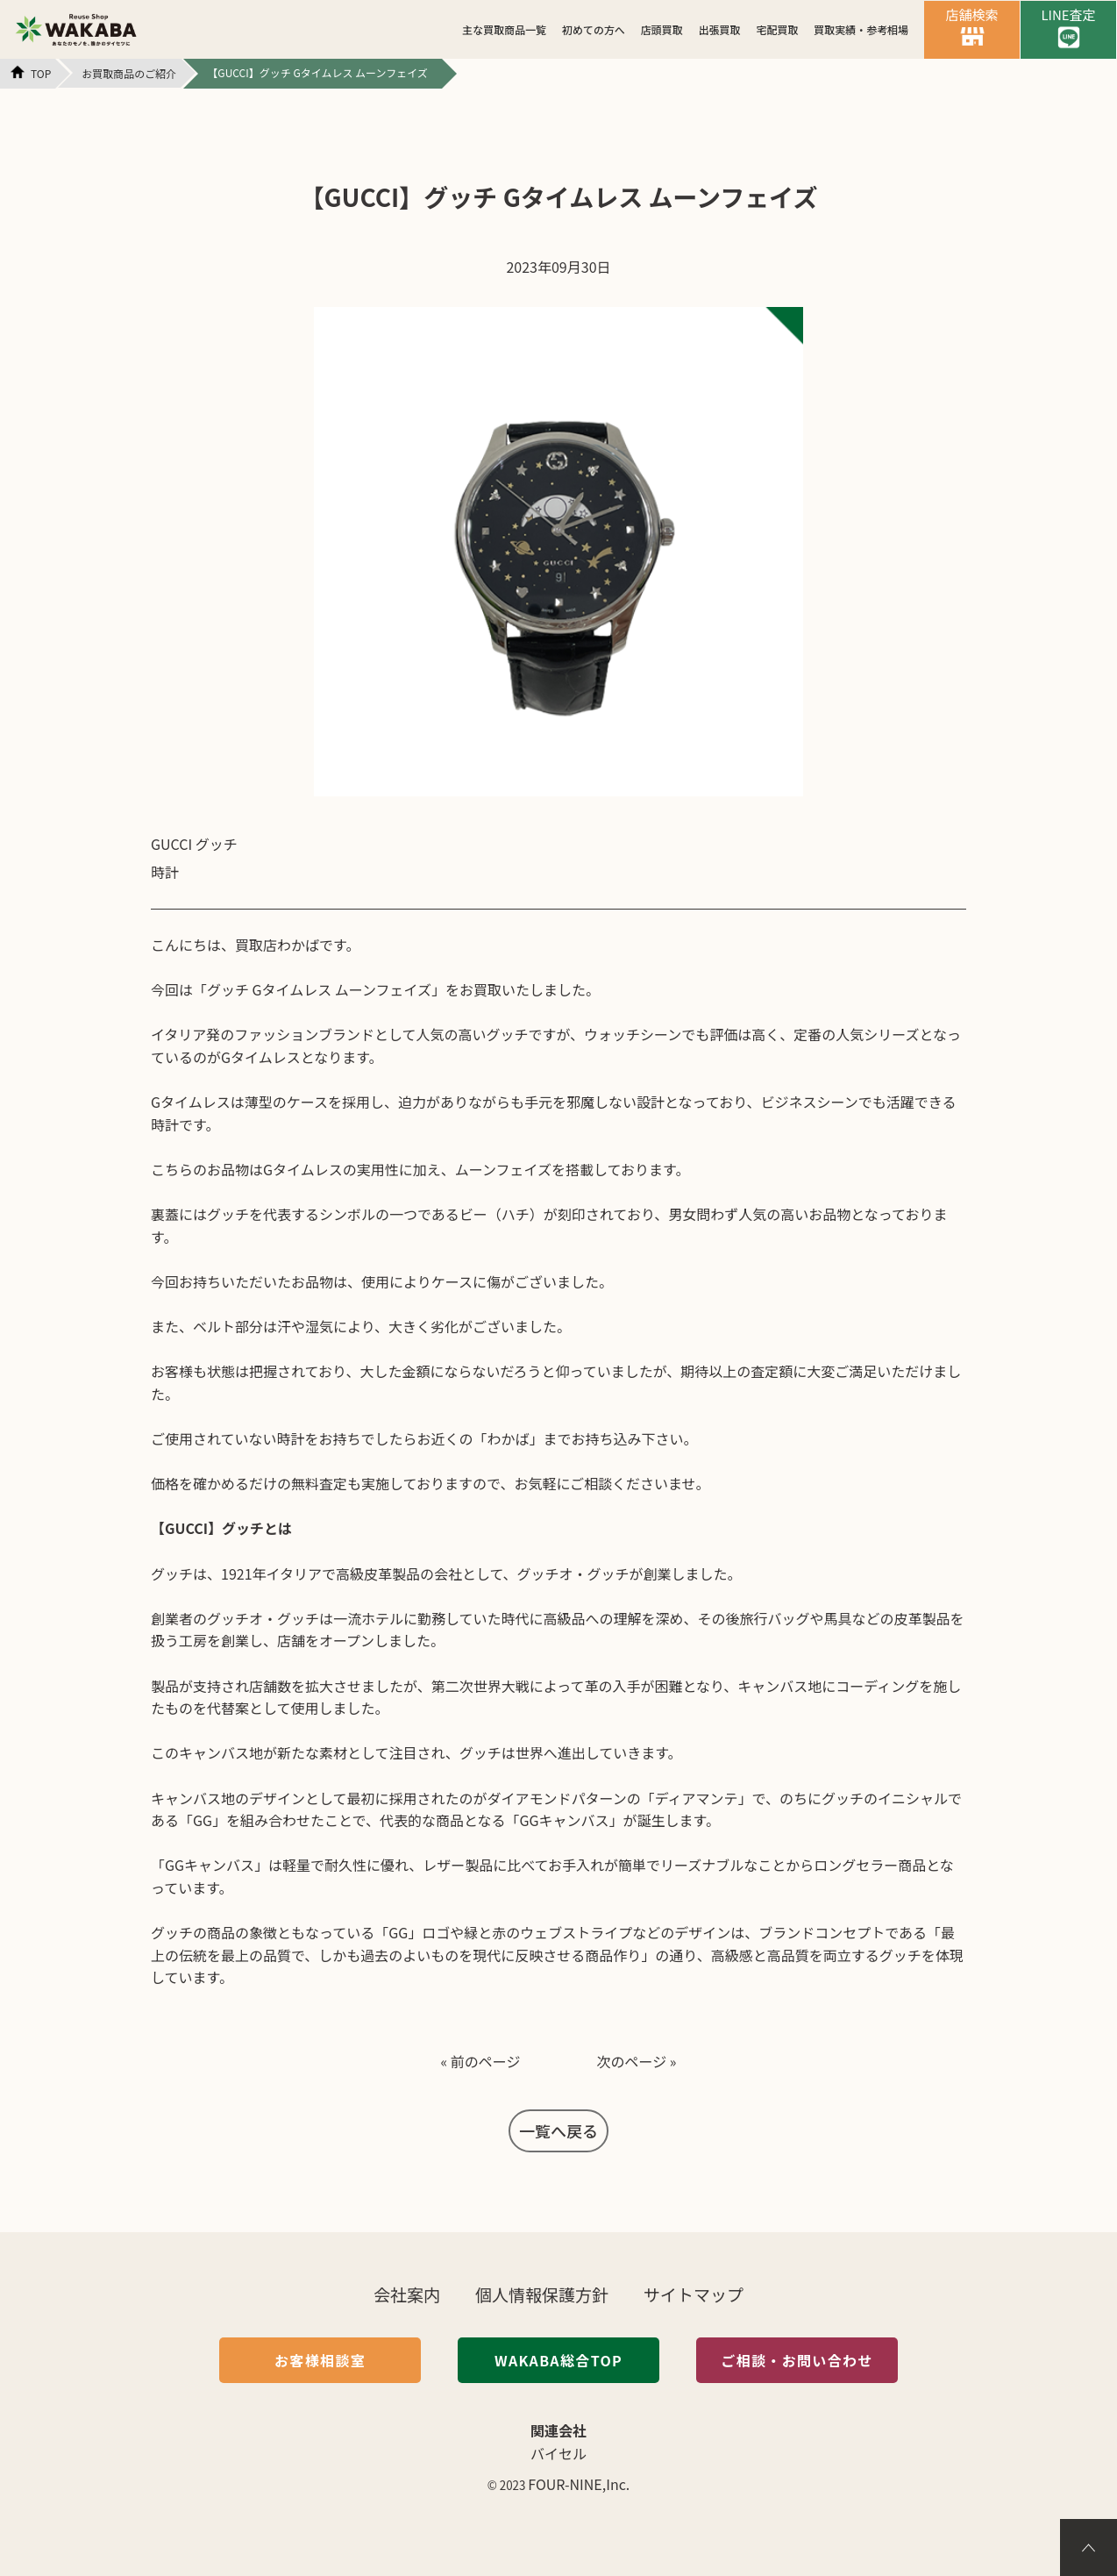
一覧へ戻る (558, 2130)
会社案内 (407, 2294)
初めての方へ (593, 29)
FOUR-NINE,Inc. (579, 2483)
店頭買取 (662, 29)
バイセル (558, 2453)
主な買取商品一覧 (504, 29)
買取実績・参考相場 (861, 29)
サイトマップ (693, 2294)
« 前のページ (480, 2061)
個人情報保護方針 (541, 2294)
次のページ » (637, 2061)
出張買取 (720, 29)
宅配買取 (777, 29)
